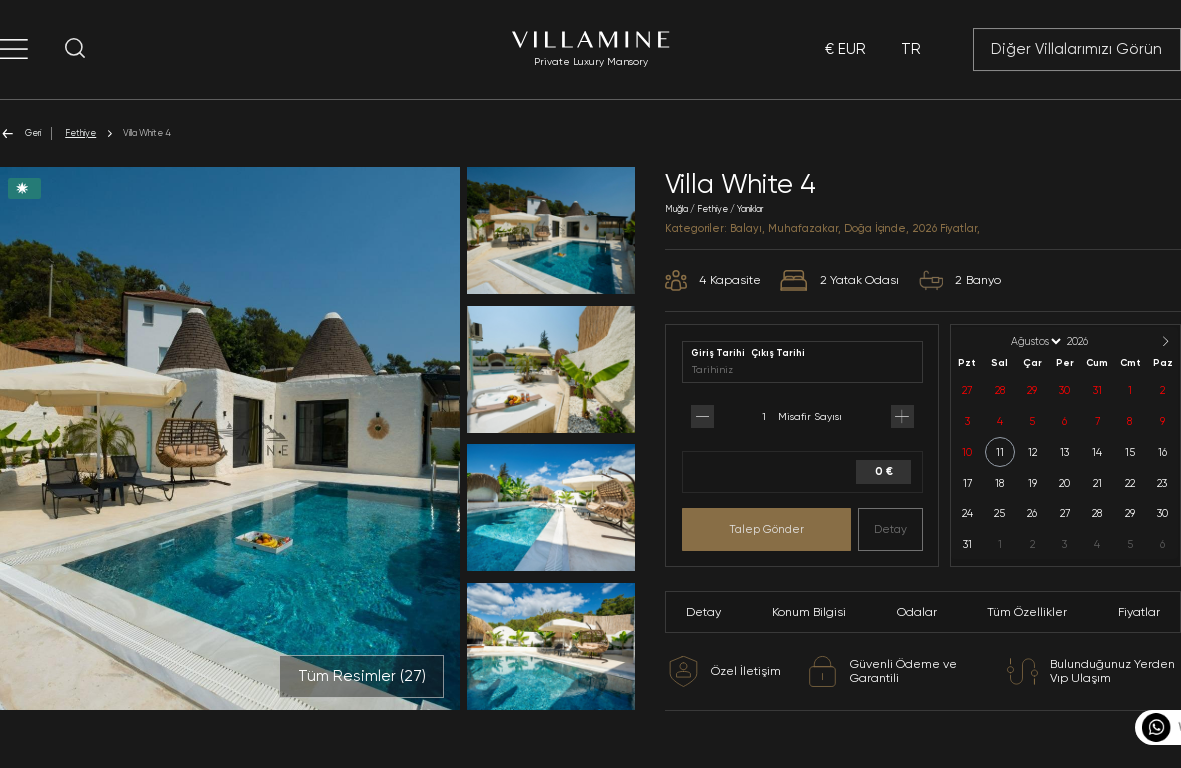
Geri (20, 133)
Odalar (917, 612)
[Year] (1094, 341)
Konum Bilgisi (809, 612)
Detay (890, 529)
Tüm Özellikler (1027, 612)
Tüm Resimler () (362, 676)
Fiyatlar (1139, 612)
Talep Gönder (766, 529)
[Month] (1034, 341)
